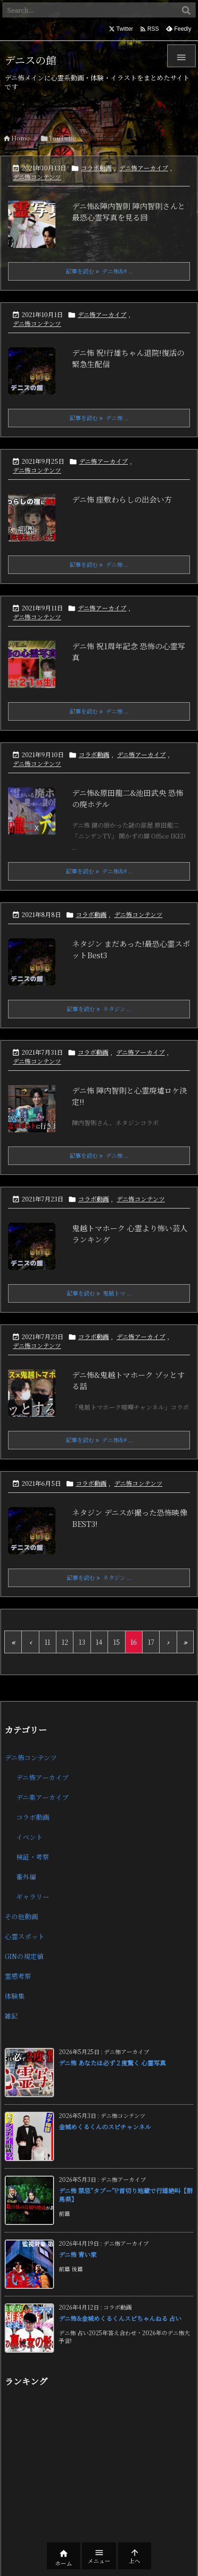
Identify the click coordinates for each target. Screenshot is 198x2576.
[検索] (186, 10)
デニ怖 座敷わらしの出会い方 (122, 499)
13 (82, 1642)
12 (65, 1642)
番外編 (26, 1876)
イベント (29, 1837)
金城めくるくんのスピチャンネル (105, 2126)
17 (151, 1642)
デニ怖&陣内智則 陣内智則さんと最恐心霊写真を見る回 (128, 212)
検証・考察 (32, 1856)
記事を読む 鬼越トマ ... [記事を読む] (99, 1293)
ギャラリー (32, 1896)
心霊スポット (25, 1936)
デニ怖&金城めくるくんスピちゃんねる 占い (120, 2318)
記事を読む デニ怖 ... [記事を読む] (99, 418)
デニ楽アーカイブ (42, 1797)
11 (47, 1642)
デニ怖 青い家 (78, 2254)
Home (20, 137)
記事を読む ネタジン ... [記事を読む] (99, 1009)
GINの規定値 (24, 1956)
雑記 (11, 2015)
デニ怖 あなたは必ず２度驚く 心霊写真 (112, 2062)
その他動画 (21, 1916)
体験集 (15, 1996)
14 (99, 1642)
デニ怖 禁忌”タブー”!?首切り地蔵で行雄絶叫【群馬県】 (126, 2195)
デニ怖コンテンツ (37, 176)
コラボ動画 (96, 167)
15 (116, 1642)
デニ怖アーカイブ (143, 167)
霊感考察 (18, 1976)
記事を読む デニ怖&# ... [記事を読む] (99, 271)
